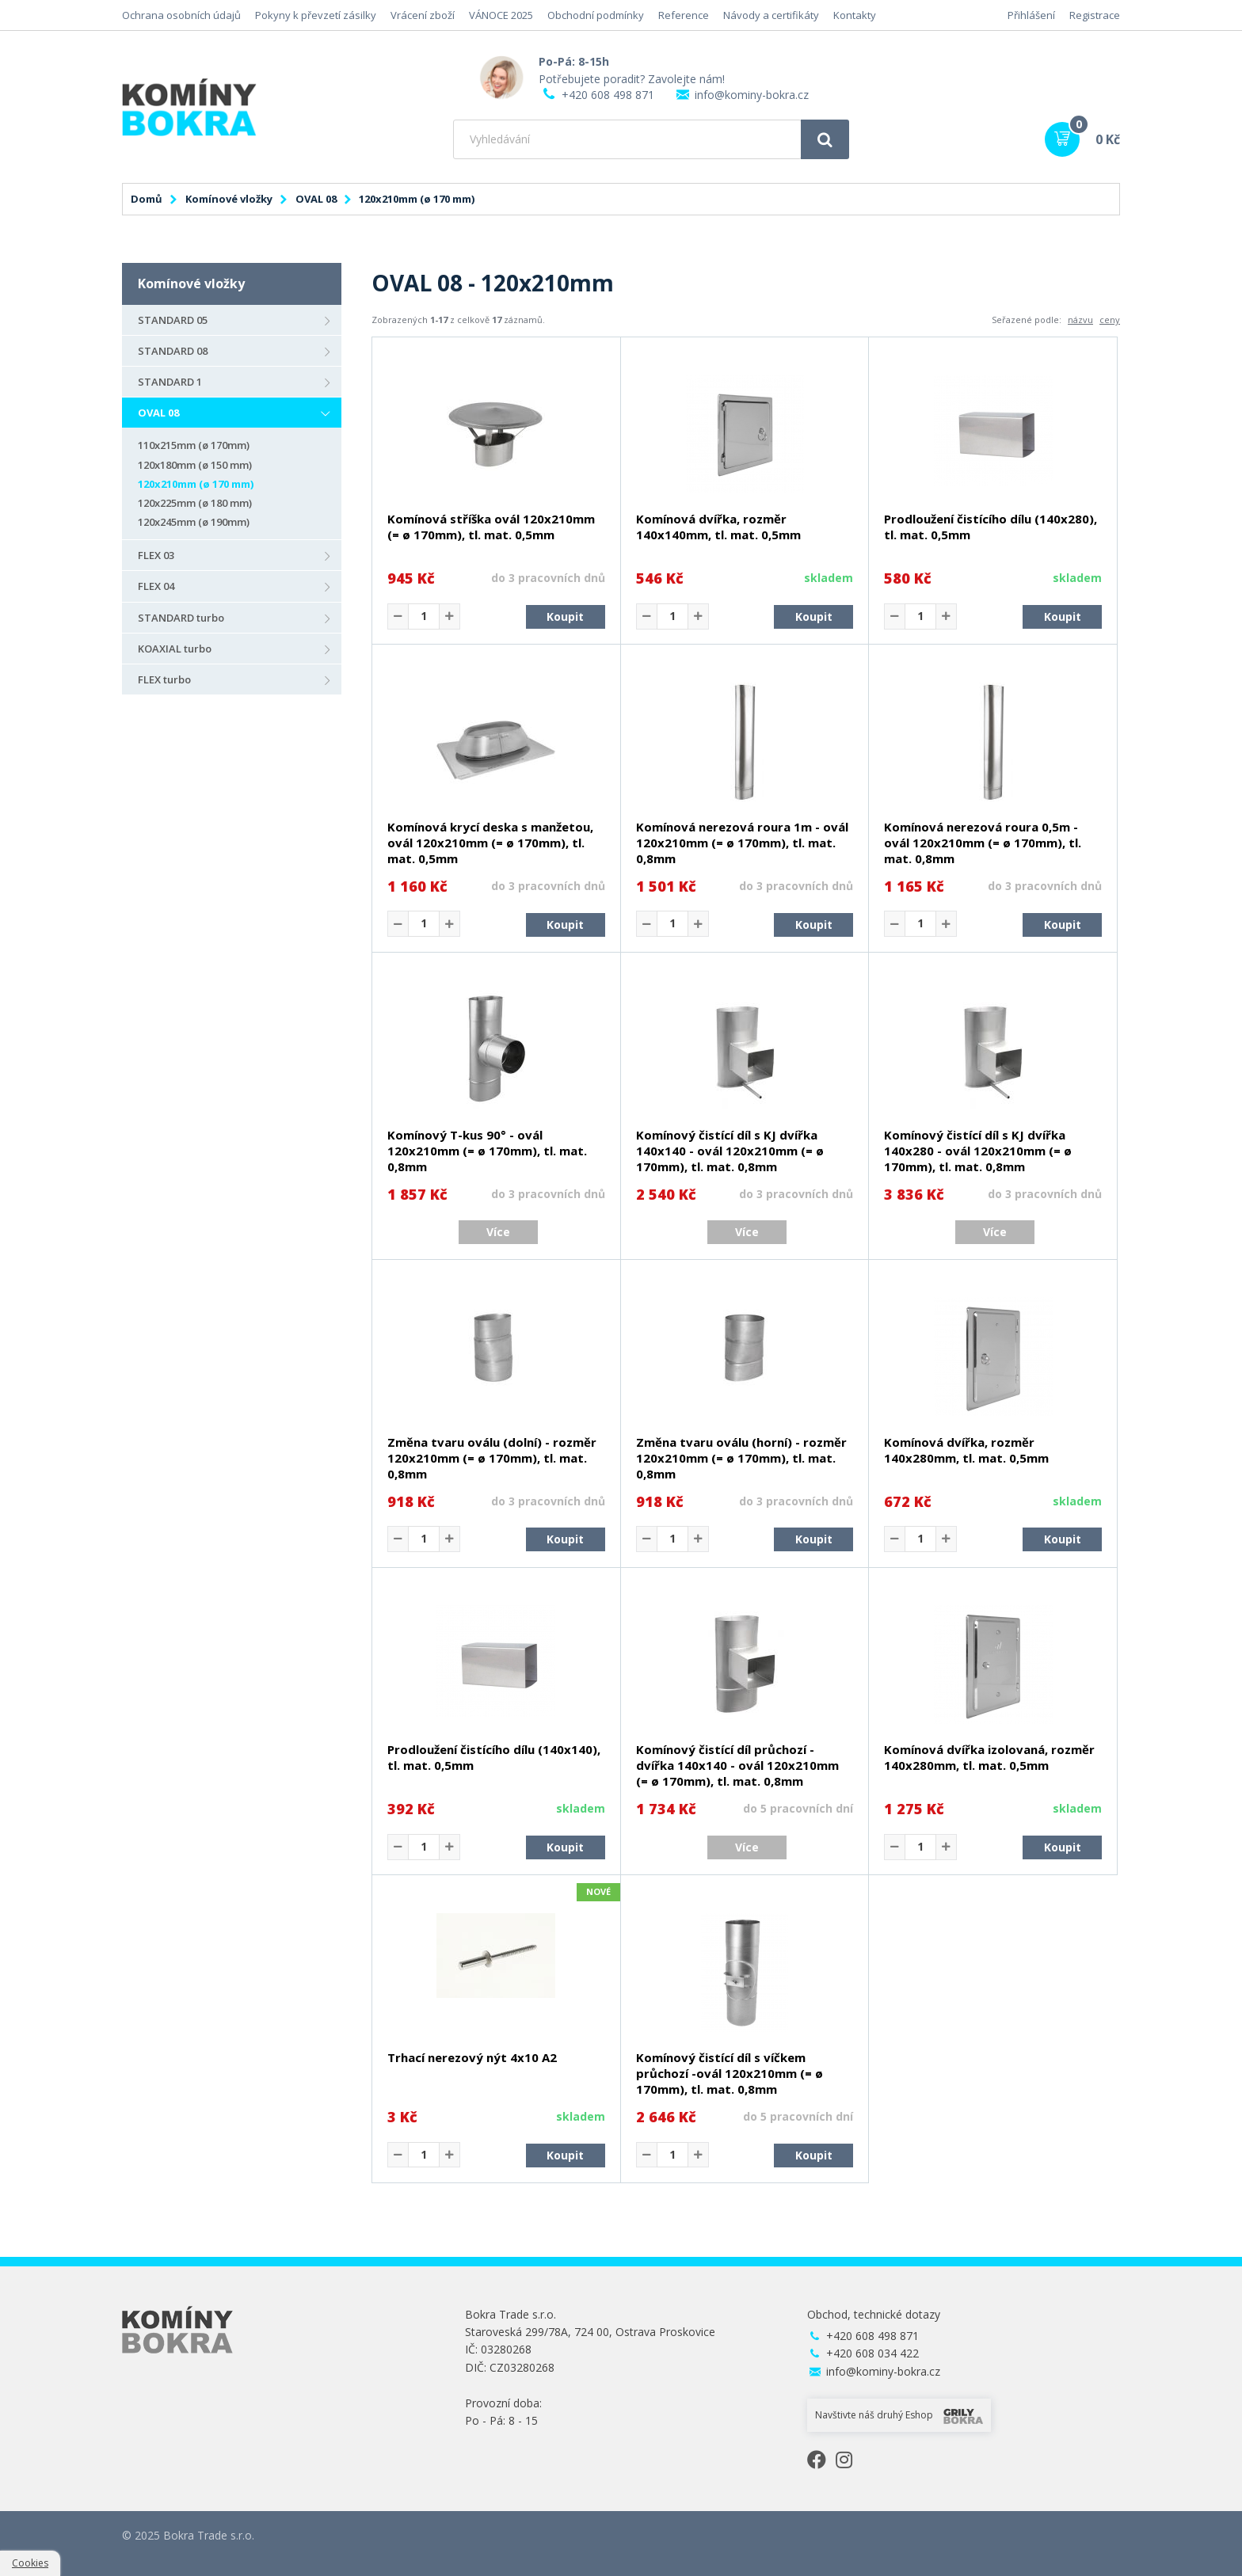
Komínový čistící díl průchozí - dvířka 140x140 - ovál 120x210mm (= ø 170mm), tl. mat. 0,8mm (737, 1765)
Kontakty (854, 15)
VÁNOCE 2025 (501, 15)
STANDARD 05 (173, 320)
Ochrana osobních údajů (181, 15)
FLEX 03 (156, 555)
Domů (146, 199)
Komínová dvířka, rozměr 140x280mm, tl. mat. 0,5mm (966, 1450)
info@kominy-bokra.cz (752, 94)
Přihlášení (1031, 15)
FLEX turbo (164, 679)
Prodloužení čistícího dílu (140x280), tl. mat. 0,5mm (990, 526)
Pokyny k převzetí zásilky (315, 15)
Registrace (1094, 15)
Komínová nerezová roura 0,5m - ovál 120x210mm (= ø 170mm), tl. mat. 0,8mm (982, 842)
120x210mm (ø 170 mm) (195, 484)
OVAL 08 (316, 199)
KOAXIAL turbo (174, 648)
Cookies (30, 2563)
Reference (683, 15)
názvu (1080, 319)
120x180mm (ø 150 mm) (195, 465)
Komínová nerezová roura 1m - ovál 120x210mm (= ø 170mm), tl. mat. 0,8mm (742, 842)
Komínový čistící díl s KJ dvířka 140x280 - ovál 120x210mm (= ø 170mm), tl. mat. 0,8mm (978, 1150)
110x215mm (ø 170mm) (194, 445)
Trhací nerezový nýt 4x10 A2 (472, 2057)
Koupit (565, 616)
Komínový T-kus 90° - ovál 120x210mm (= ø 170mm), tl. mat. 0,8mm (487, 1150)
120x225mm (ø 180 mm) (195, 503)
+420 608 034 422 (872, 2353)
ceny (1109, 319)
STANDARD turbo (181, 618)
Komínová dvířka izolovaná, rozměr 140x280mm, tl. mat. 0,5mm (989, 1757)
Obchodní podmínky (595, 15)
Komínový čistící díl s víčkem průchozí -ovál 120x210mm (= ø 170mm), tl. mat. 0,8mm (729, 2073)
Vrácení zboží (423, 15)
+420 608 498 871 (608, 94)
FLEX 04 (156, 586)
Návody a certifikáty (771, 15)
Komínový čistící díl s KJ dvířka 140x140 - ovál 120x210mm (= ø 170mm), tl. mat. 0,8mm (730, 1150)
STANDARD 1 (170, 382)
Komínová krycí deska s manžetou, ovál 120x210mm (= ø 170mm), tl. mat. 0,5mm (490, 842)
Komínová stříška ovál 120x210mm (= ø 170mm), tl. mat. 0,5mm (491, 526)
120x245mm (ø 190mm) (194, 522)
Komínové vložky (228, 199)
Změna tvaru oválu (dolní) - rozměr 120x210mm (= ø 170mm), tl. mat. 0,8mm (491, 1458)
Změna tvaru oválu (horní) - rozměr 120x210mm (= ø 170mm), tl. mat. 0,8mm (741, 1458)
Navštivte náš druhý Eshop (899, 2416)
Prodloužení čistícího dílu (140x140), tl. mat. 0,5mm (493, 1757)
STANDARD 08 (173, 351)
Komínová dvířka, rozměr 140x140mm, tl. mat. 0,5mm (718, 526)
